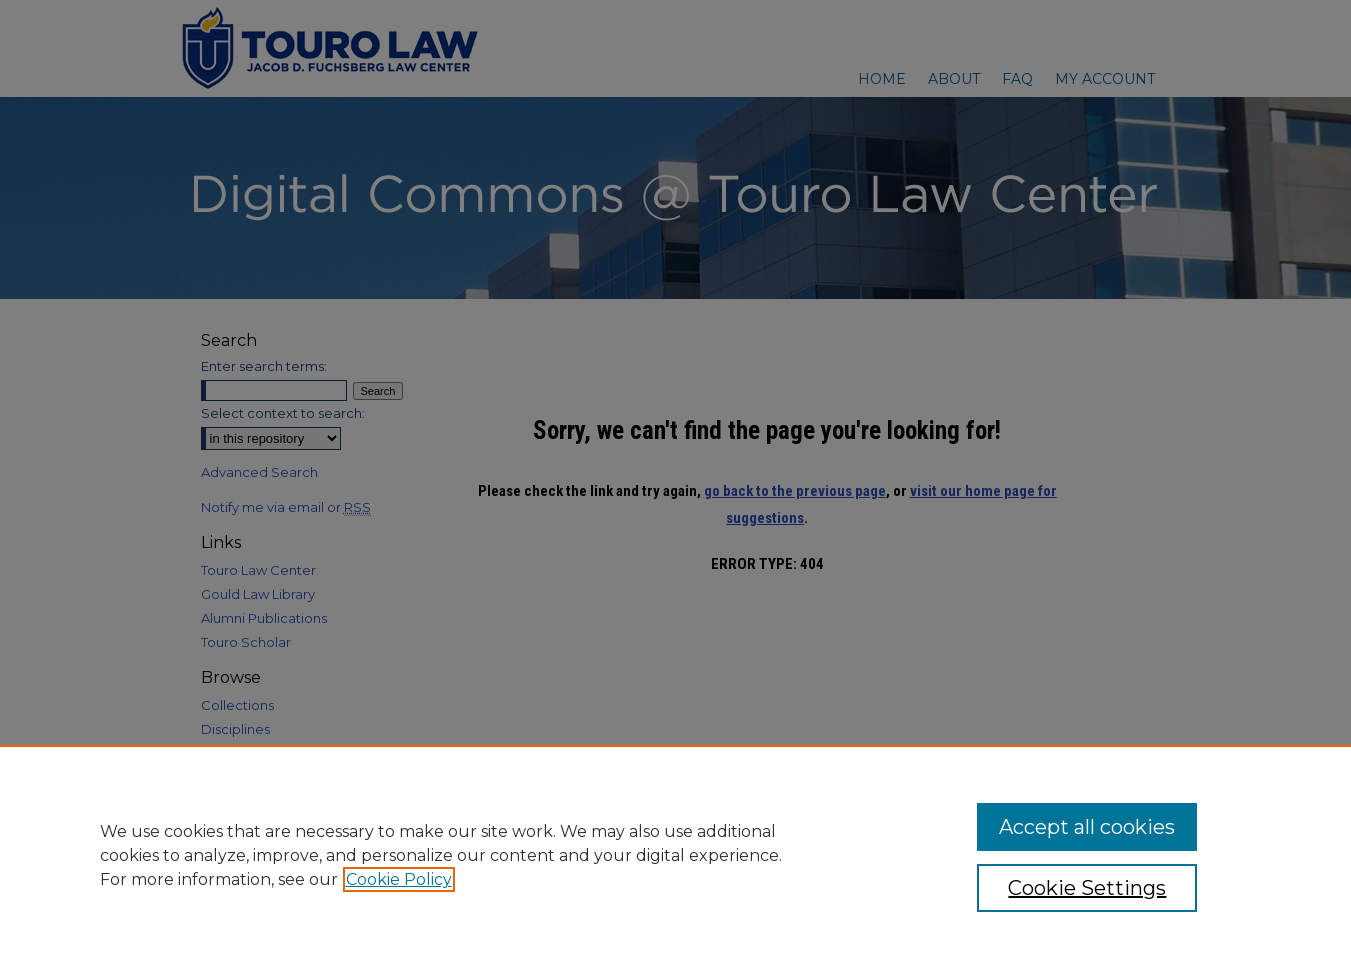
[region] (675, 855)
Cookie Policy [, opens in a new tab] (399, 879)
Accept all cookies (1087, 827)
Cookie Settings (1087, 888)
